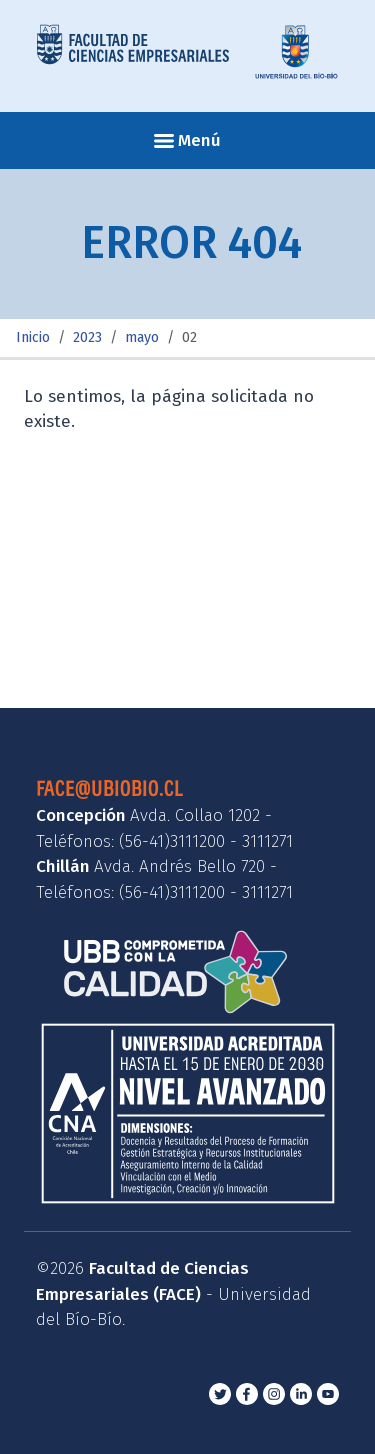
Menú (187, 140)
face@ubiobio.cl (109, 787)
